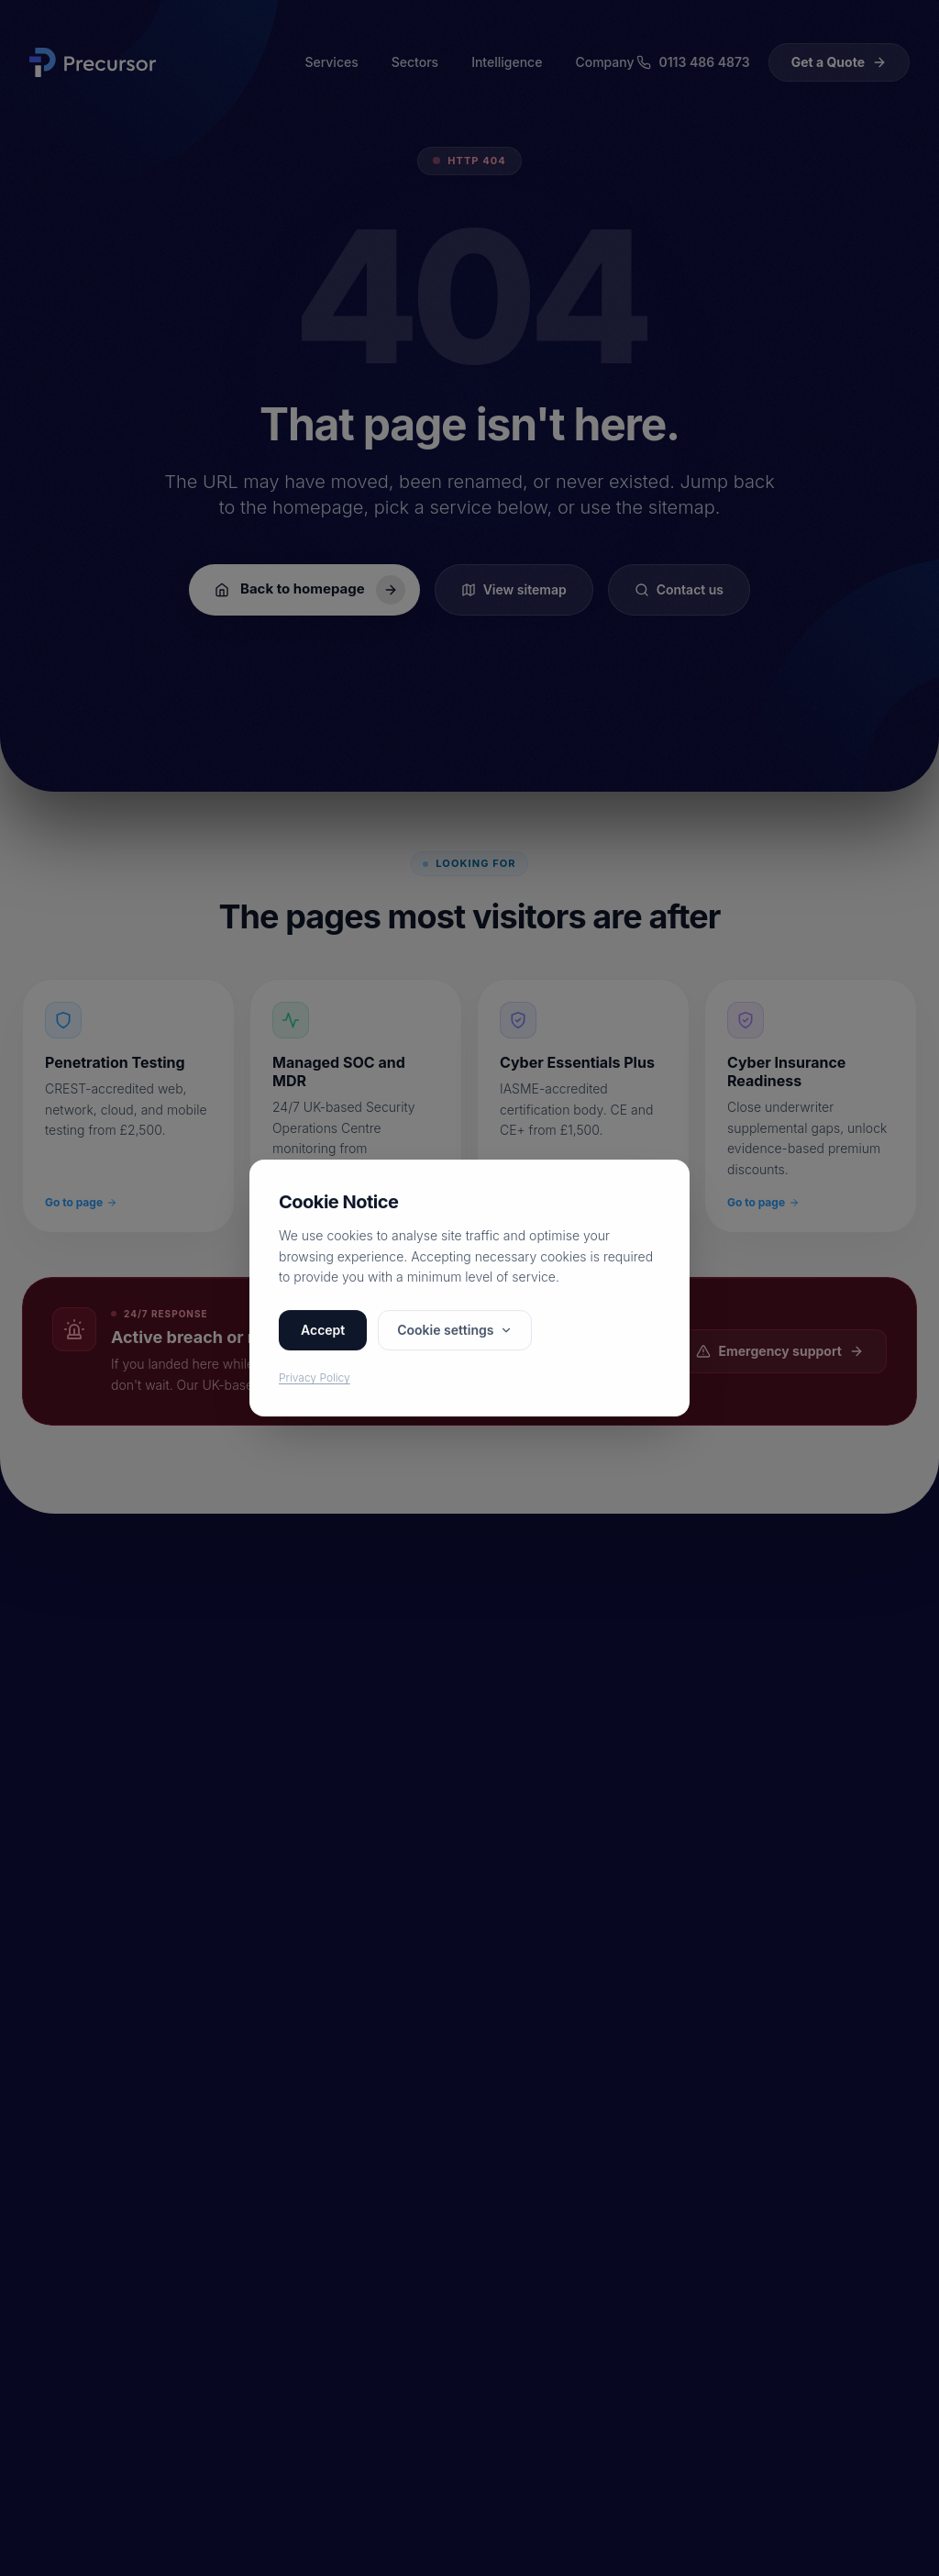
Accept (323, 1330)
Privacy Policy (314, 1378)
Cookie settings (454, 1330)
